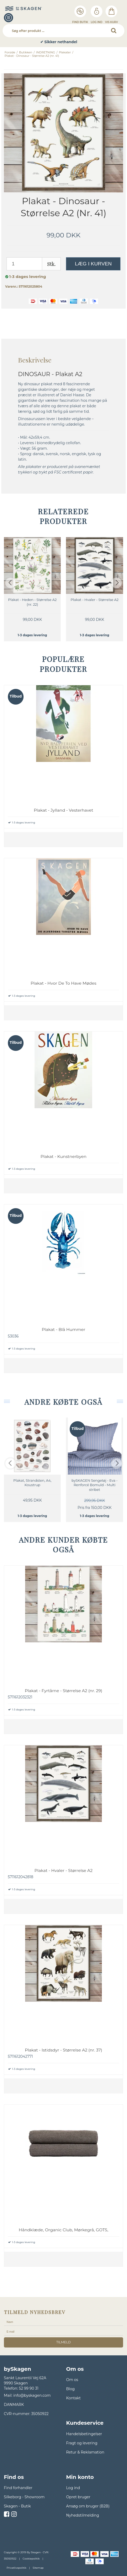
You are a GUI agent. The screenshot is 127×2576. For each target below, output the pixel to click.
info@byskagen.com (32, 2395)
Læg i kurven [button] (93, 263)
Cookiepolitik (31, 2558)
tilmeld (63, 2342)
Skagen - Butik (17, 2506)
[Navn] (63, 2321)
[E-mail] (63, 2331)
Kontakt (73, 2398)
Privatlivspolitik (16, 2567)
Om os (72, 2379)
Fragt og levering (81, 2443)
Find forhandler (18, 2487)
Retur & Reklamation (85, 2452)
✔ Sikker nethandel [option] (63, 42)
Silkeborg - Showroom (24, 2497)
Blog (70, 2389)
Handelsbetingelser (84, 2434)
